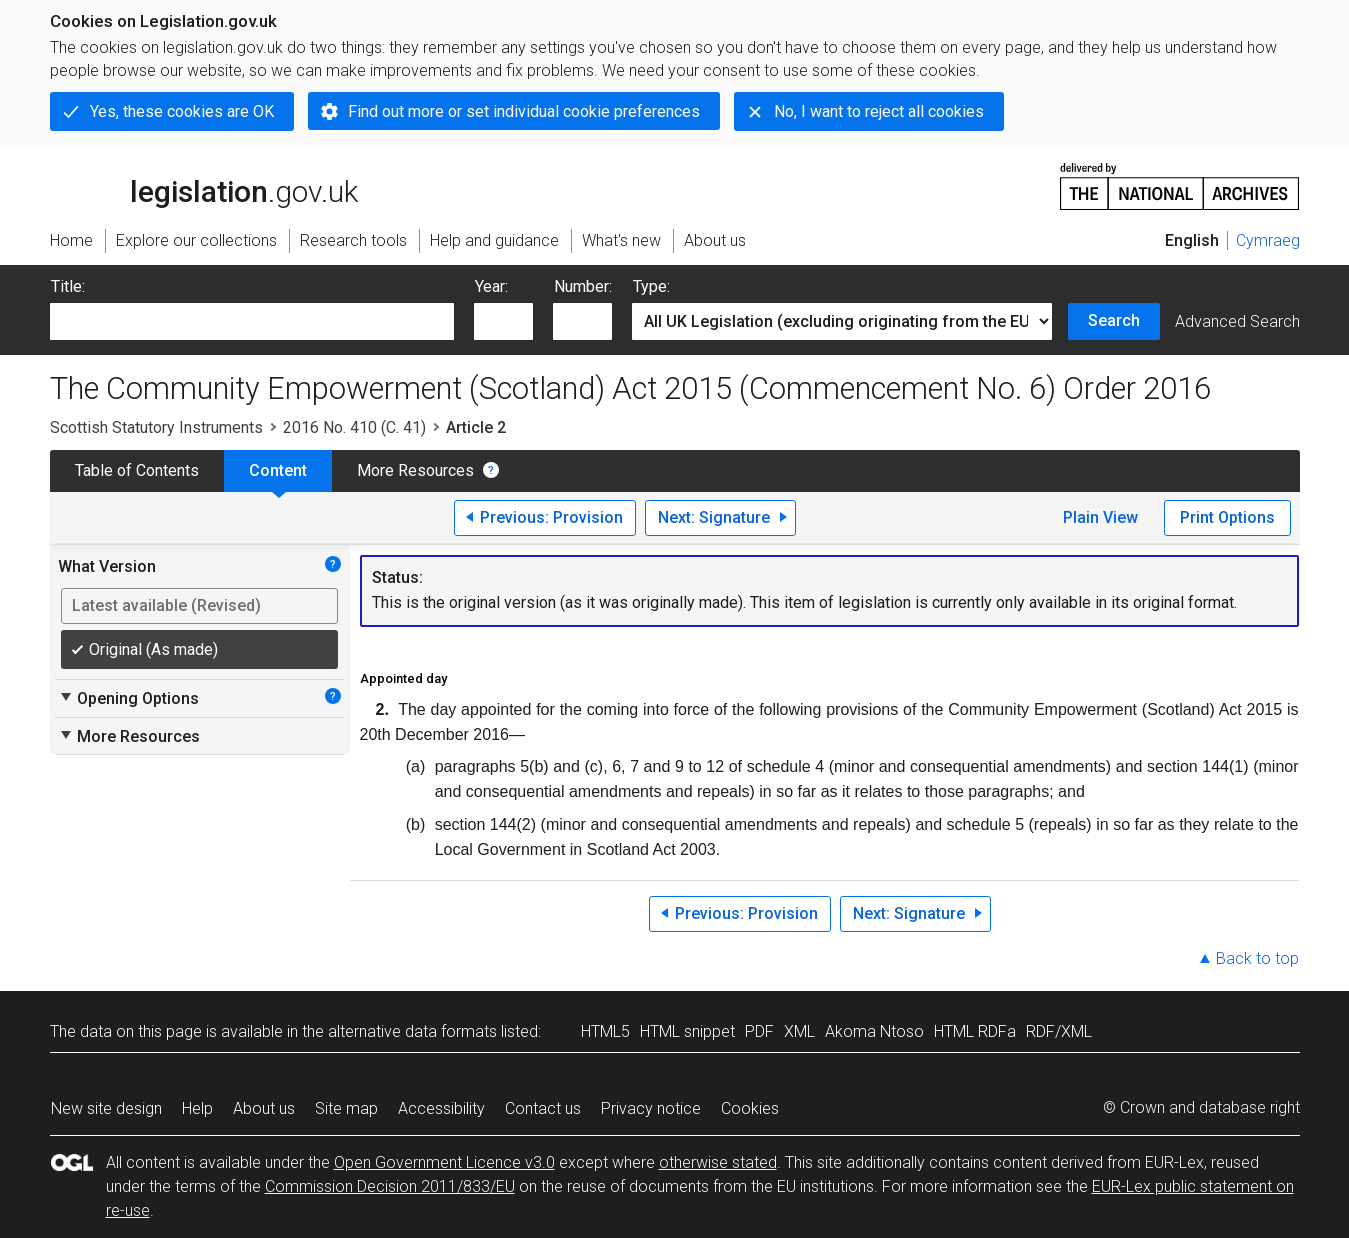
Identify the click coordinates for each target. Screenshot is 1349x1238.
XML (799, 1031)
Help (197, 1108)
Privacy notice (651, 1108)
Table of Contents (137, 470)
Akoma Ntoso (874, 1031)
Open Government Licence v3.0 (444, 1162)
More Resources (415, 470)
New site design (106, 1108)
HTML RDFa (975, 1031)
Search (1114, 320)
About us (264, 1108)
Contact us (543, 1108)
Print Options (1227, 517)
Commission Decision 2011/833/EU (390, 1186)
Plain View (1100, 517)
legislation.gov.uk (204, 185)
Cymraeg (1268, 240)
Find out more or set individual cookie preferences (524, 111)
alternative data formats (412, 1031)
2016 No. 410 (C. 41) (354, 427)
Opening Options (128, 698)
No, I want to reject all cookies (879, 111)
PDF (759, 1031)
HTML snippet (687, 1031)
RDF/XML (1059, 1031)
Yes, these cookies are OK (182, 111)
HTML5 (605, 1031)
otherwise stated (718, 1162)
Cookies (750, 1108)
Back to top (1257, 958)
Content (278, 470)
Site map (346, 1108)
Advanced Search (1237, 321)
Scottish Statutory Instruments (156, 427)
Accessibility (441, 1108)
